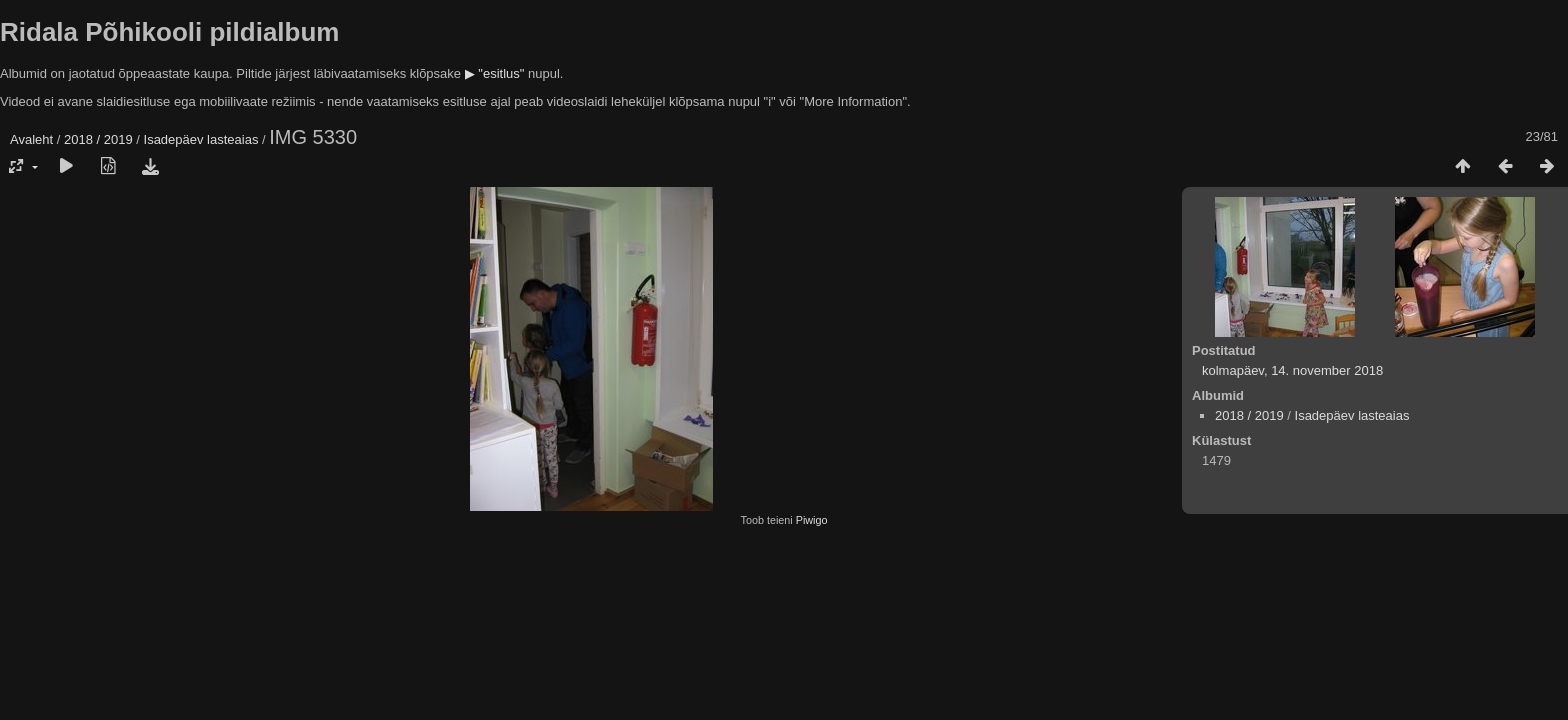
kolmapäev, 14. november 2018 (1292, 370)
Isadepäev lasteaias (201, 139)
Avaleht (31, 139)
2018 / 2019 (98, 139)
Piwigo (812, 520)
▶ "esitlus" (495, 73)
